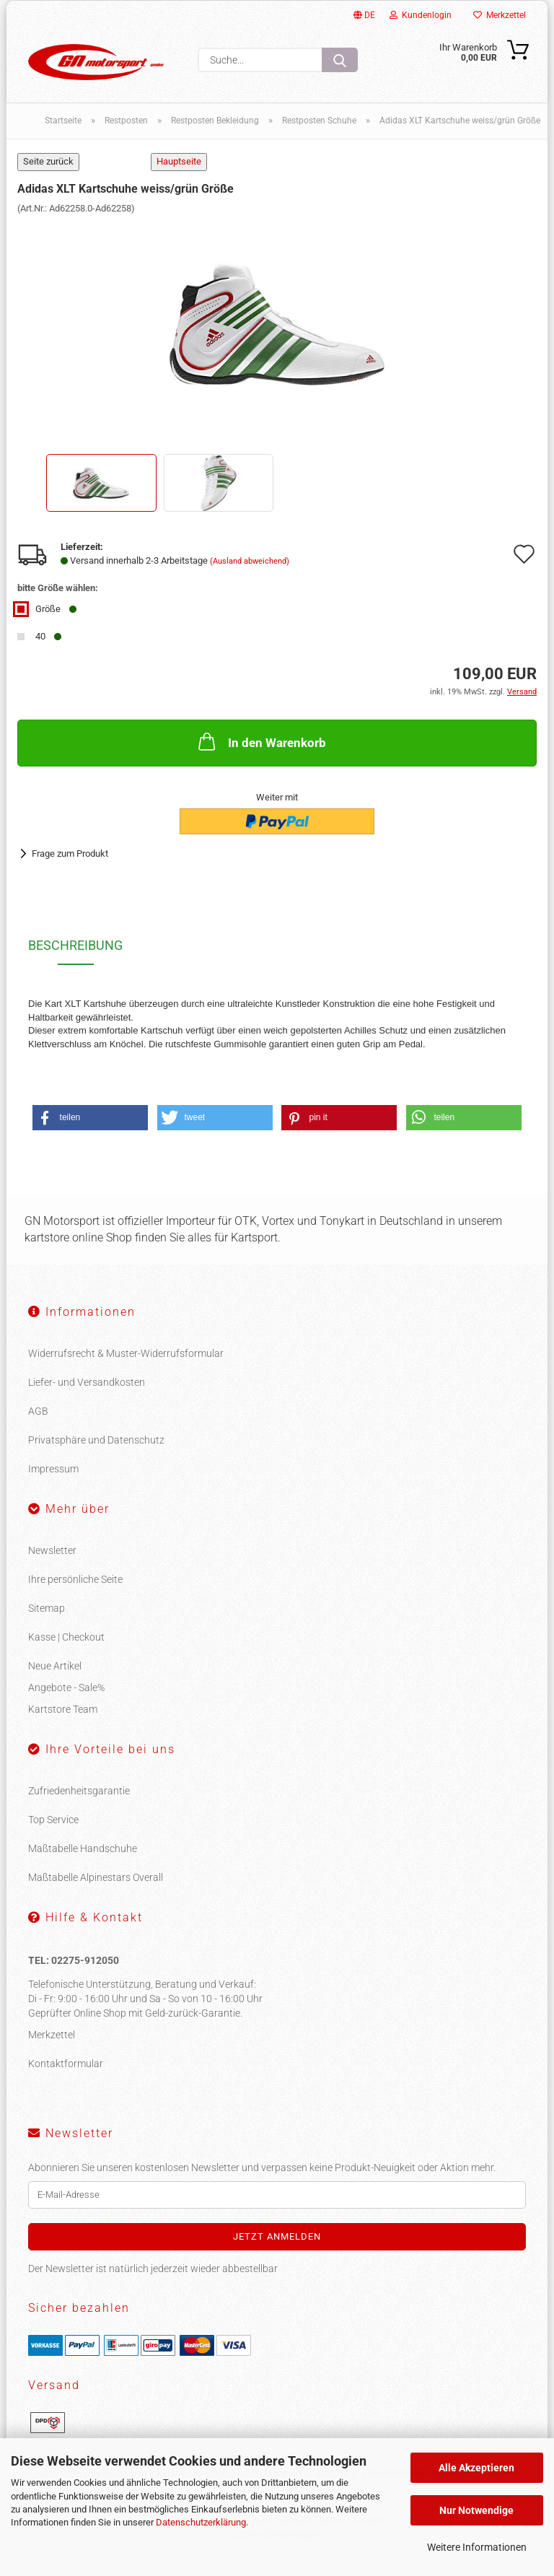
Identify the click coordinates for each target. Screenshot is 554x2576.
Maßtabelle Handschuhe (82, 1865)
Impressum (53, 1485)
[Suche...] (340, 60)
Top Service (53, 1836)
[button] (90, 1134)
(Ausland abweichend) (249, 577)
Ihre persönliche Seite (75, 1596)
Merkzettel (499, 15)
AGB (38, 1427)
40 (39, 652)
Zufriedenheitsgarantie (79, 1807)
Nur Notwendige (476, 2510)
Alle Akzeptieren (476, 2468)
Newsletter (52, 1567)
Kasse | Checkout (66, 1653)
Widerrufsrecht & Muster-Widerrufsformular (126, 1370)
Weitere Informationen (477, 2547)
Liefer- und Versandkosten (86, 1399)
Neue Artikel (55, 1682)
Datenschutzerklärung (201, 2522)
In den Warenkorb (260, 757)
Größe (46, 625)
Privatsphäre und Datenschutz (96, 1456)
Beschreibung (75, 961)
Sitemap (46, 1624)
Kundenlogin (421, 15)
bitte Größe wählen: (57, 604)
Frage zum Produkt (70, 870)
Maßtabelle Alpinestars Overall (95, 1894)
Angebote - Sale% (66, 1704)
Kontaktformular (65, 2080)
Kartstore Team (62, 1726)
